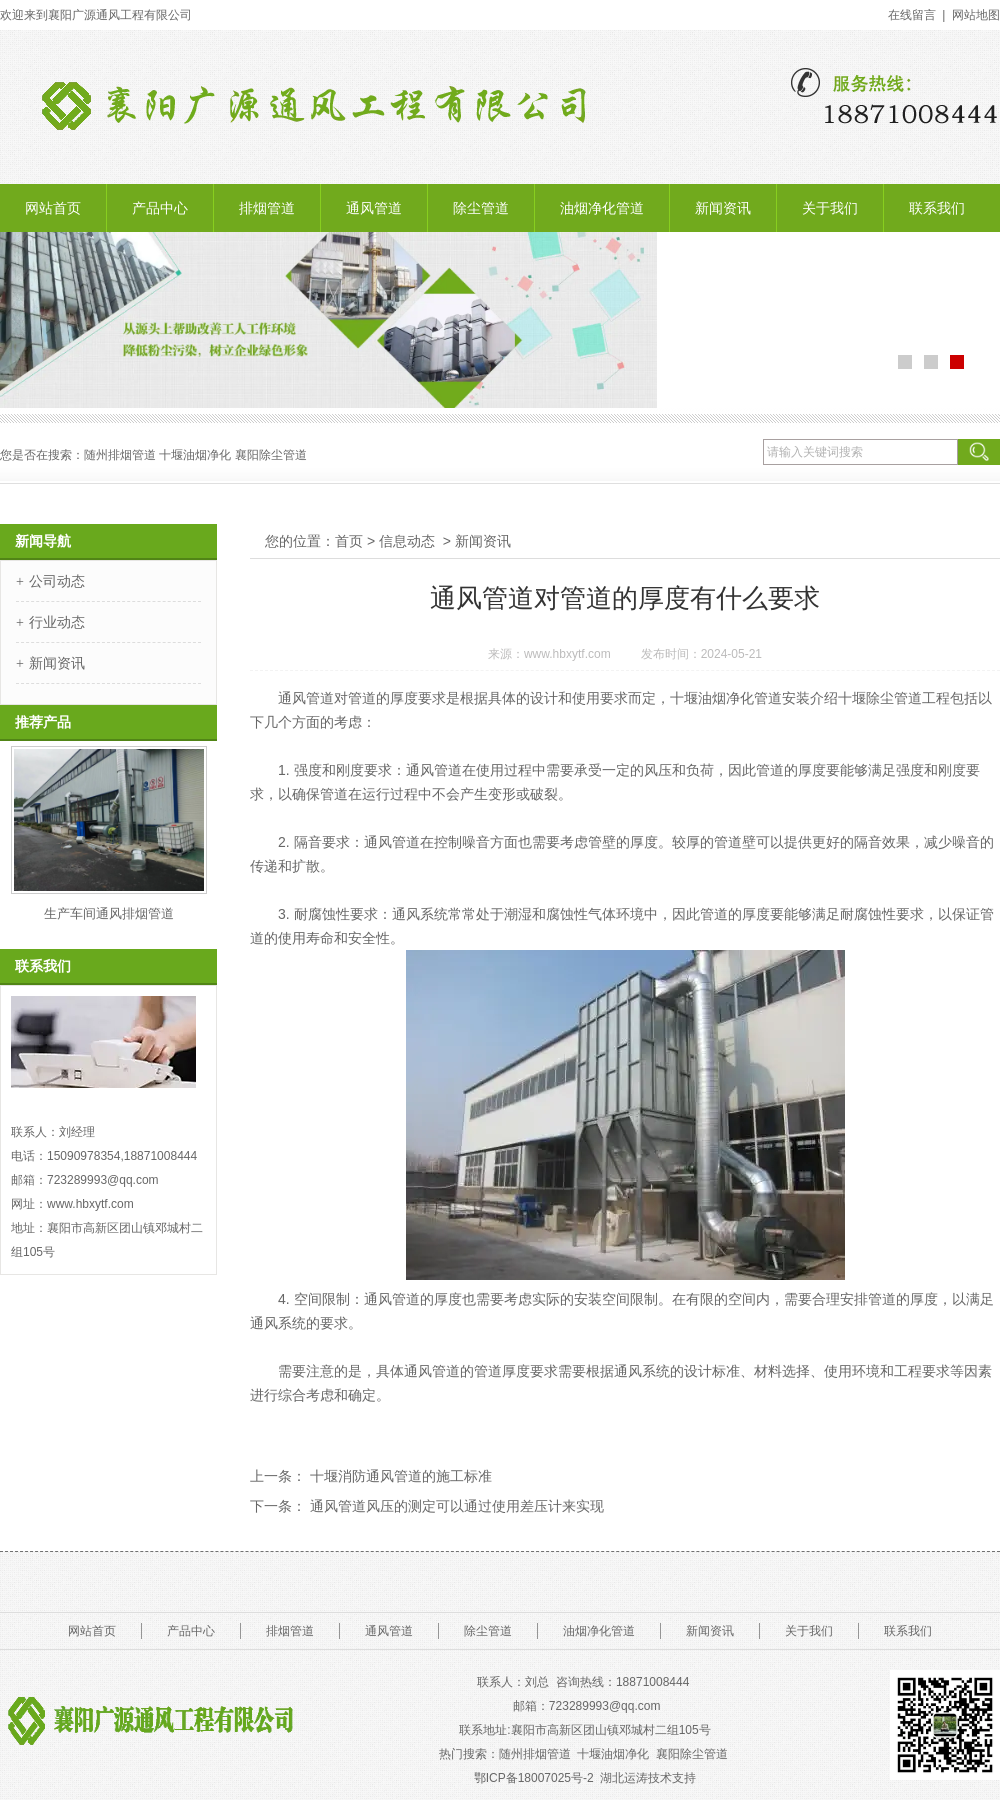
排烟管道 (267, 208)
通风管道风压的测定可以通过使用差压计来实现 (455, 1506)
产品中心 (160, 208)
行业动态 (57, 622)
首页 (349, 541)
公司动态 (57, 581)
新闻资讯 (723, 208)
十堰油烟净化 (195, 455)
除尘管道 (481, 208)
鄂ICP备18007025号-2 (534, 1778)
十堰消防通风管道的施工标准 (399, 1476)
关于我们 (830, 208)
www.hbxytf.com (567, 654)
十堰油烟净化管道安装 (740, 698)
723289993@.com (605, 1706)
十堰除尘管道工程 (894, 698)
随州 (96, 455)
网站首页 (53, 208)
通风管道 (374, 208)
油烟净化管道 (602, 208)
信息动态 (407, 541)
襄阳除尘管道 (693, 1754)
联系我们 (937, 208)
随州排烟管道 (535, 1754)
